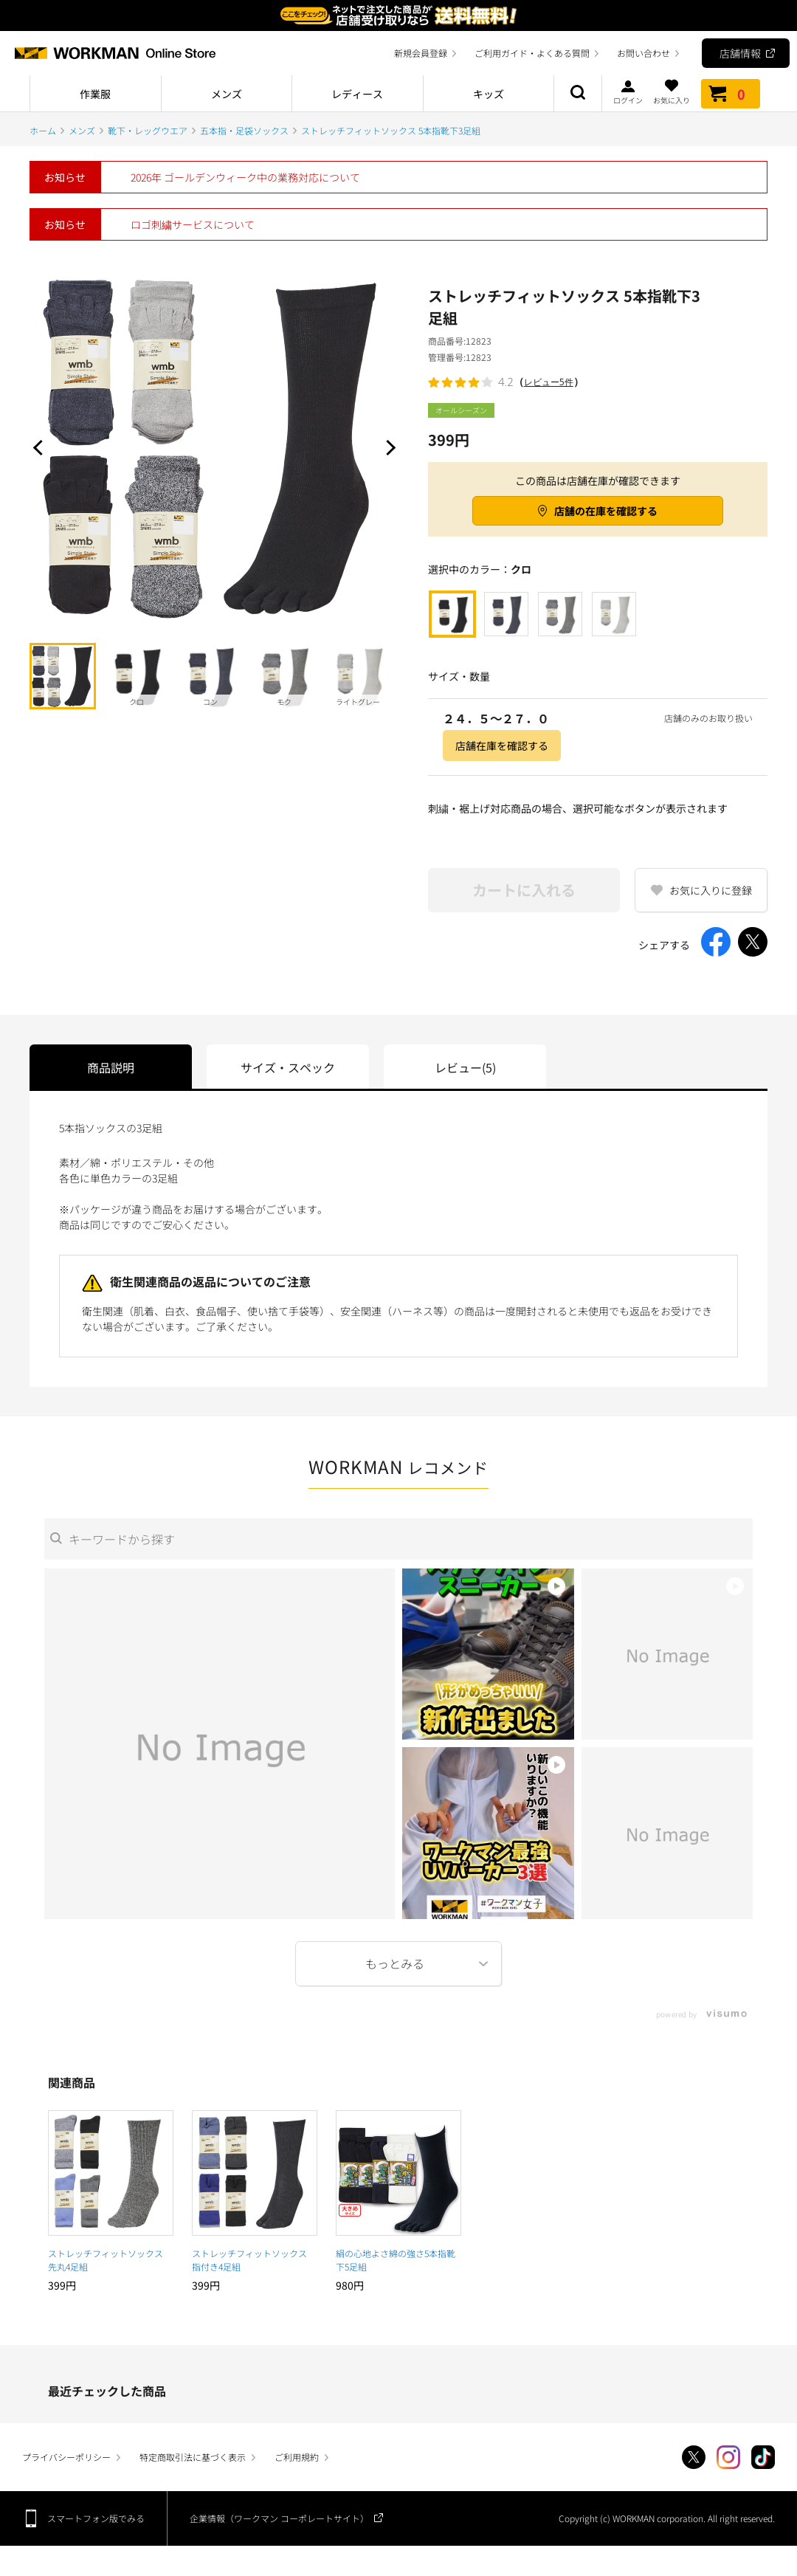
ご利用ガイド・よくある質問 (532, 53)
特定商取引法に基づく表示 (192, 2457)
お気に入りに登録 (710, 890)
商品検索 (577, 93)
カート (730, 93)
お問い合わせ (643, 53)
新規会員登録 (420, 53)
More (398, 1963)
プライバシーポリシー (66, 2457)
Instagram (728, 2457)
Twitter (693, 2457)
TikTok (763, 2457)
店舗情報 (740, 53)
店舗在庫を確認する (501, 745)
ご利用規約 (297, 2457)
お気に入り (671, 91)
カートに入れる (524, 889)
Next (387, 447)
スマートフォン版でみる (96, 2518)
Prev (41, 447)
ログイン (628, 91)
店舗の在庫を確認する (606, 510)
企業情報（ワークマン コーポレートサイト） (279, 2518)
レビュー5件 (548, 382)
